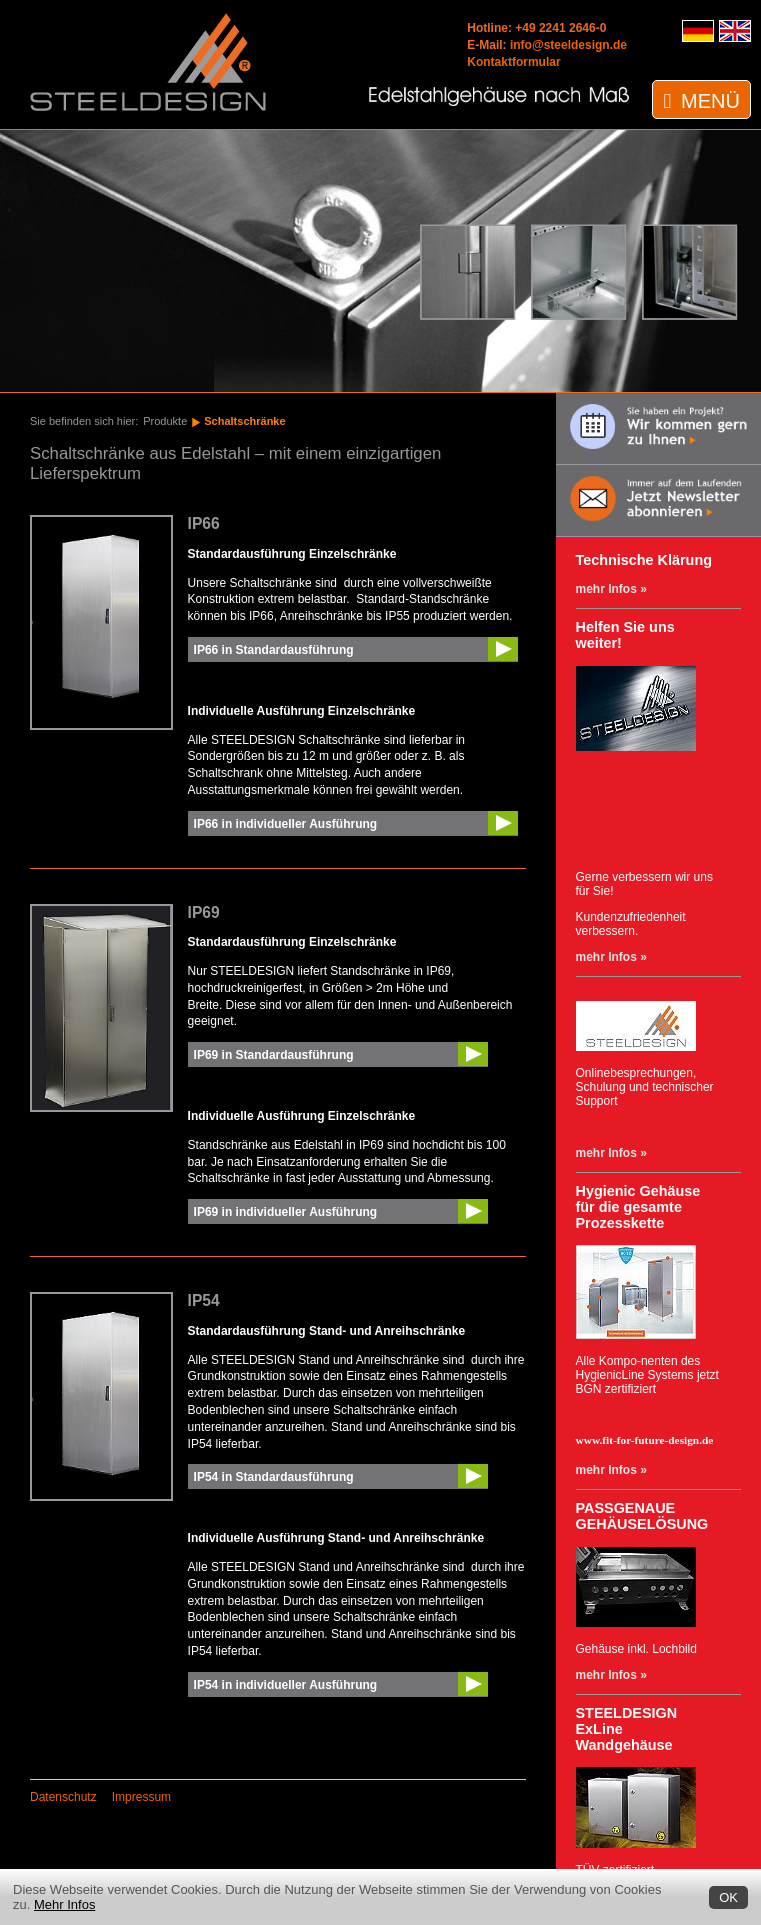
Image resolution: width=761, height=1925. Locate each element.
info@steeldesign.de (568, 45)
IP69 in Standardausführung (274, 1055)
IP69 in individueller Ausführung (286, 1212)
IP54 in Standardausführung (274, 1477)
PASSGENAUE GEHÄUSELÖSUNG (642, 1516)
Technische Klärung (644, 560)
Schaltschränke (244, 421)
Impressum (141, 1797)
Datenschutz (63, 1797)
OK (728, 1897)
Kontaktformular (513, 62)
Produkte (165, 421)
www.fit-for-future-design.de (645, 1440)
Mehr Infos (64, 1904)
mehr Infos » (611, 589)
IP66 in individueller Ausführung (286, 824)
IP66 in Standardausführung (274, 650)
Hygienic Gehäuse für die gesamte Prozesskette (638, 1207)
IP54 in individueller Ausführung (286, 1685)
